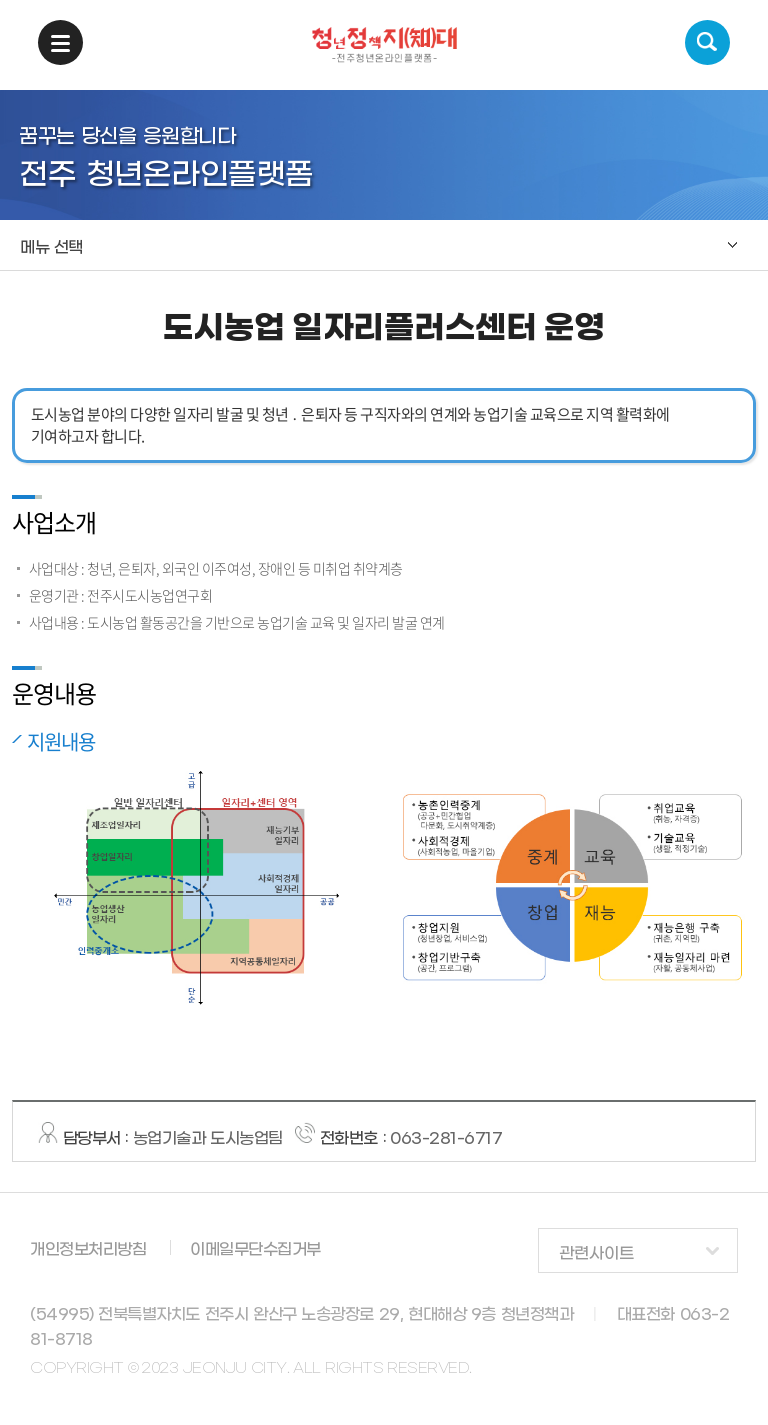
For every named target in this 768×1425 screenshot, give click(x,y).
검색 (707, 42)
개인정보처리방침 (88, 1249)
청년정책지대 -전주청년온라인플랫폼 (384, 45)
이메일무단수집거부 (255, 1249)
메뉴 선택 (51, 247)
